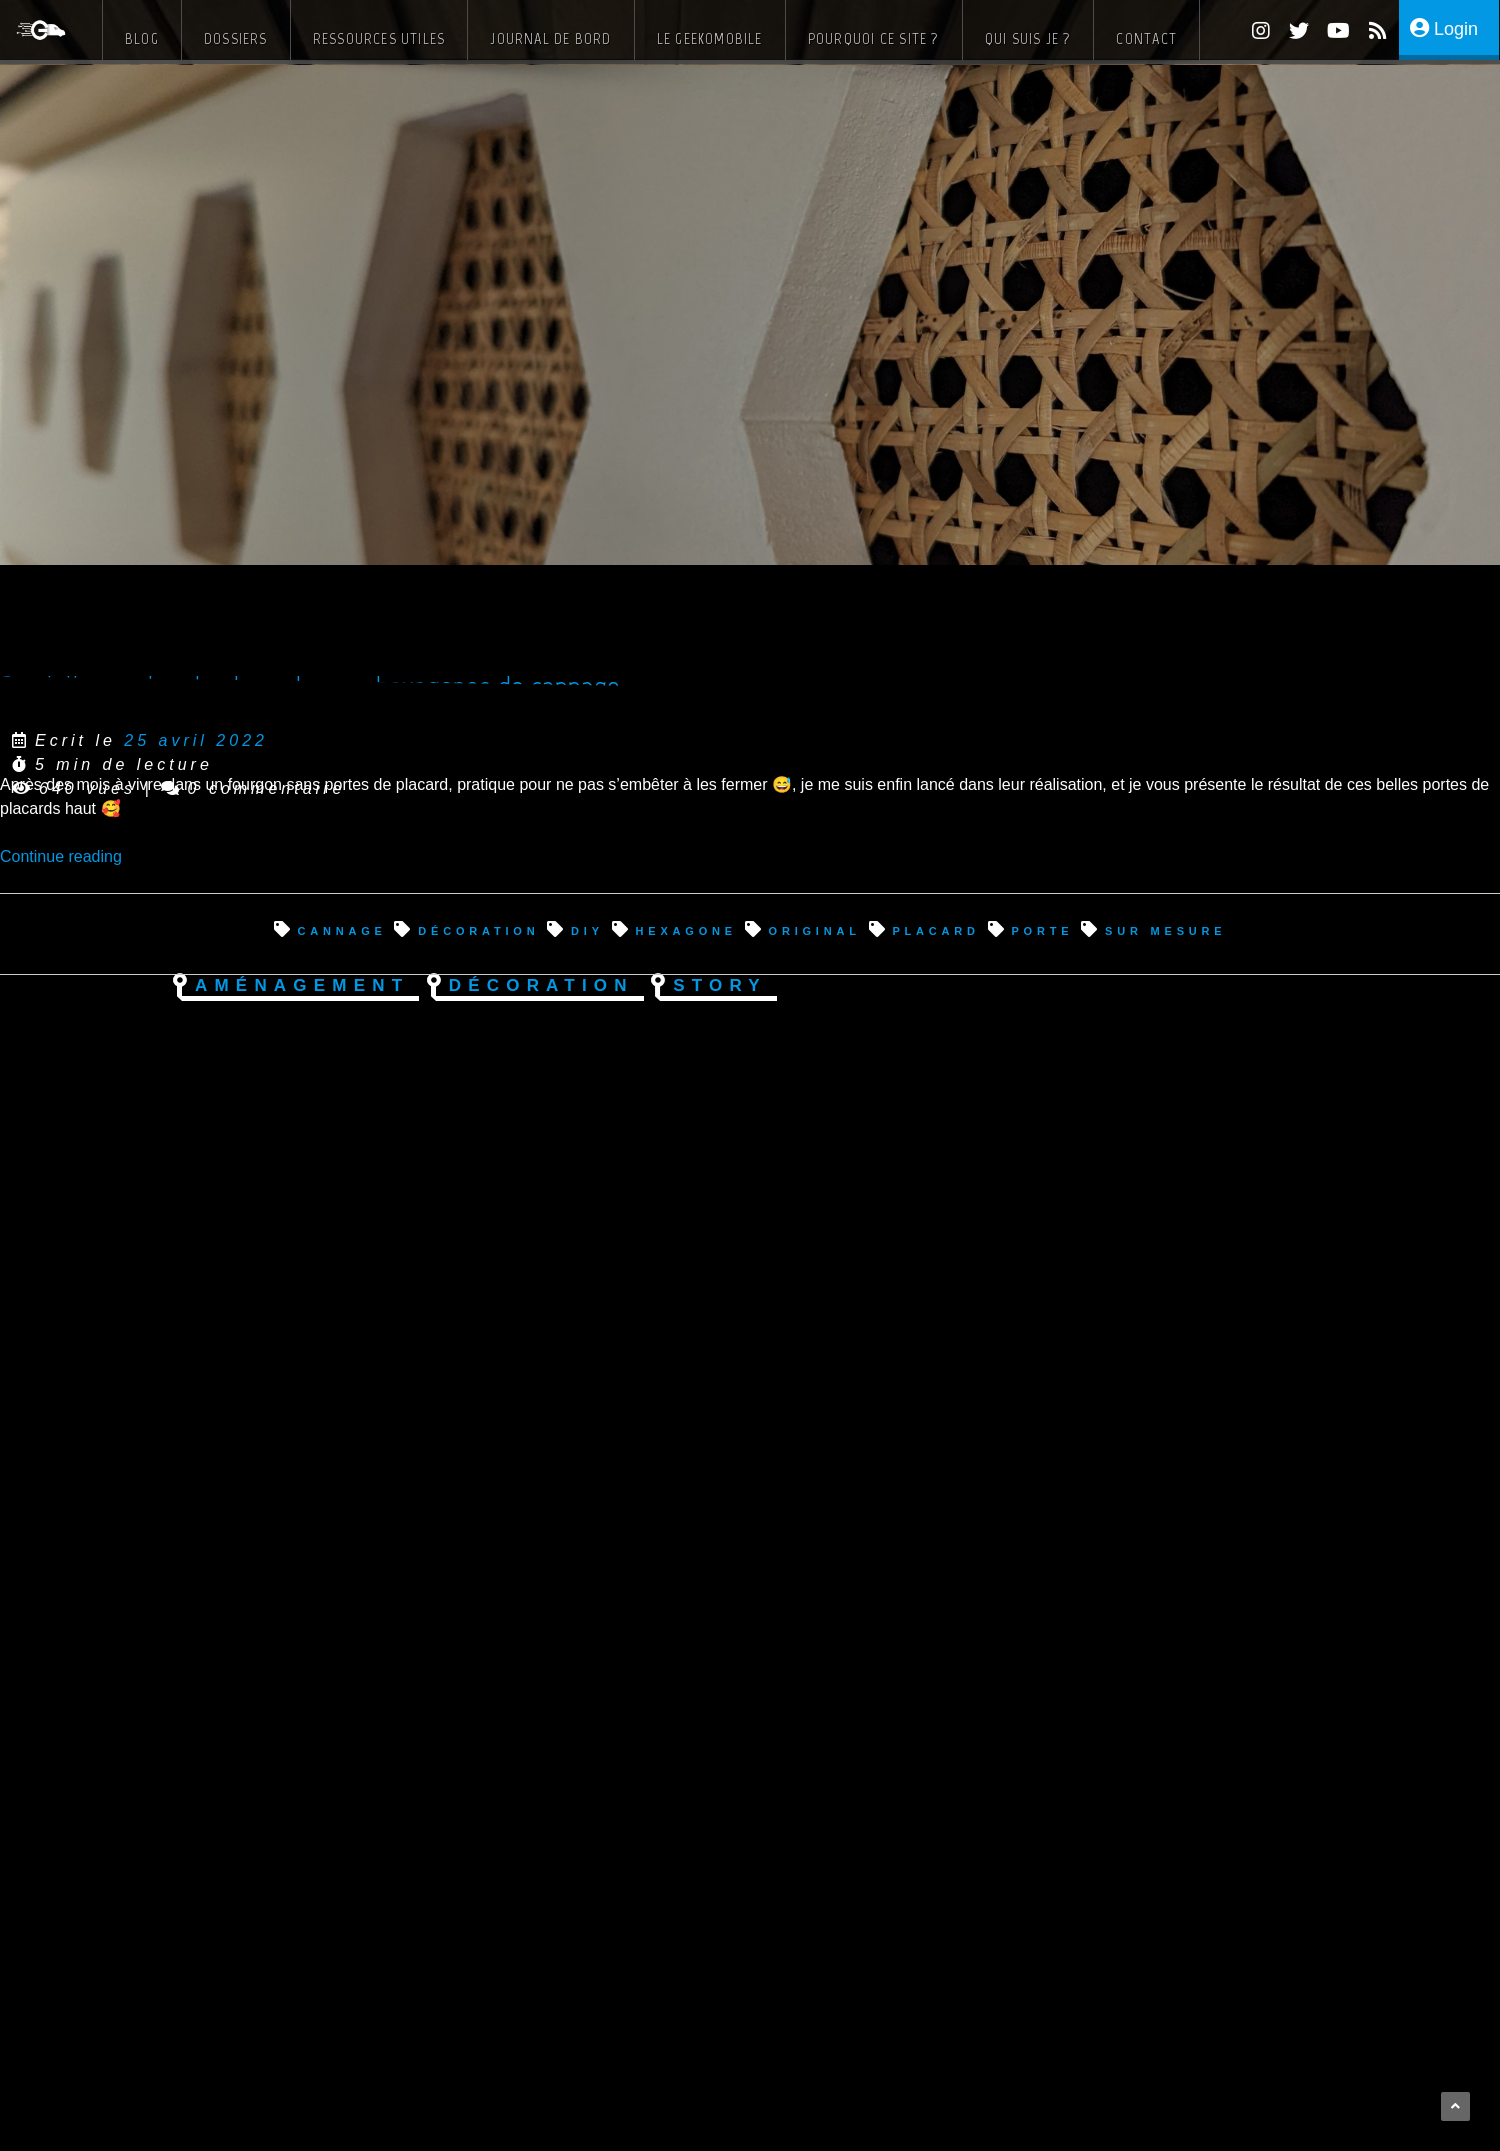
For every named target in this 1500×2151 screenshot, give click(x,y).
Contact (1146, 38)
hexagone (686, 929)
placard (935, 929)
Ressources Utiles (379, 38)
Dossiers (236, 38)
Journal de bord (550, 38)
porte (1042, 929)
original (815, 929)
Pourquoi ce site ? (874, 38)
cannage (341, 929)
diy (587, 929)
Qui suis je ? (1028, 38)
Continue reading (61, 856)
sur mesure (1165, 929)
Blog (142, 38)
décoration (478, 929)
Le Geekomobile (710, 38)
